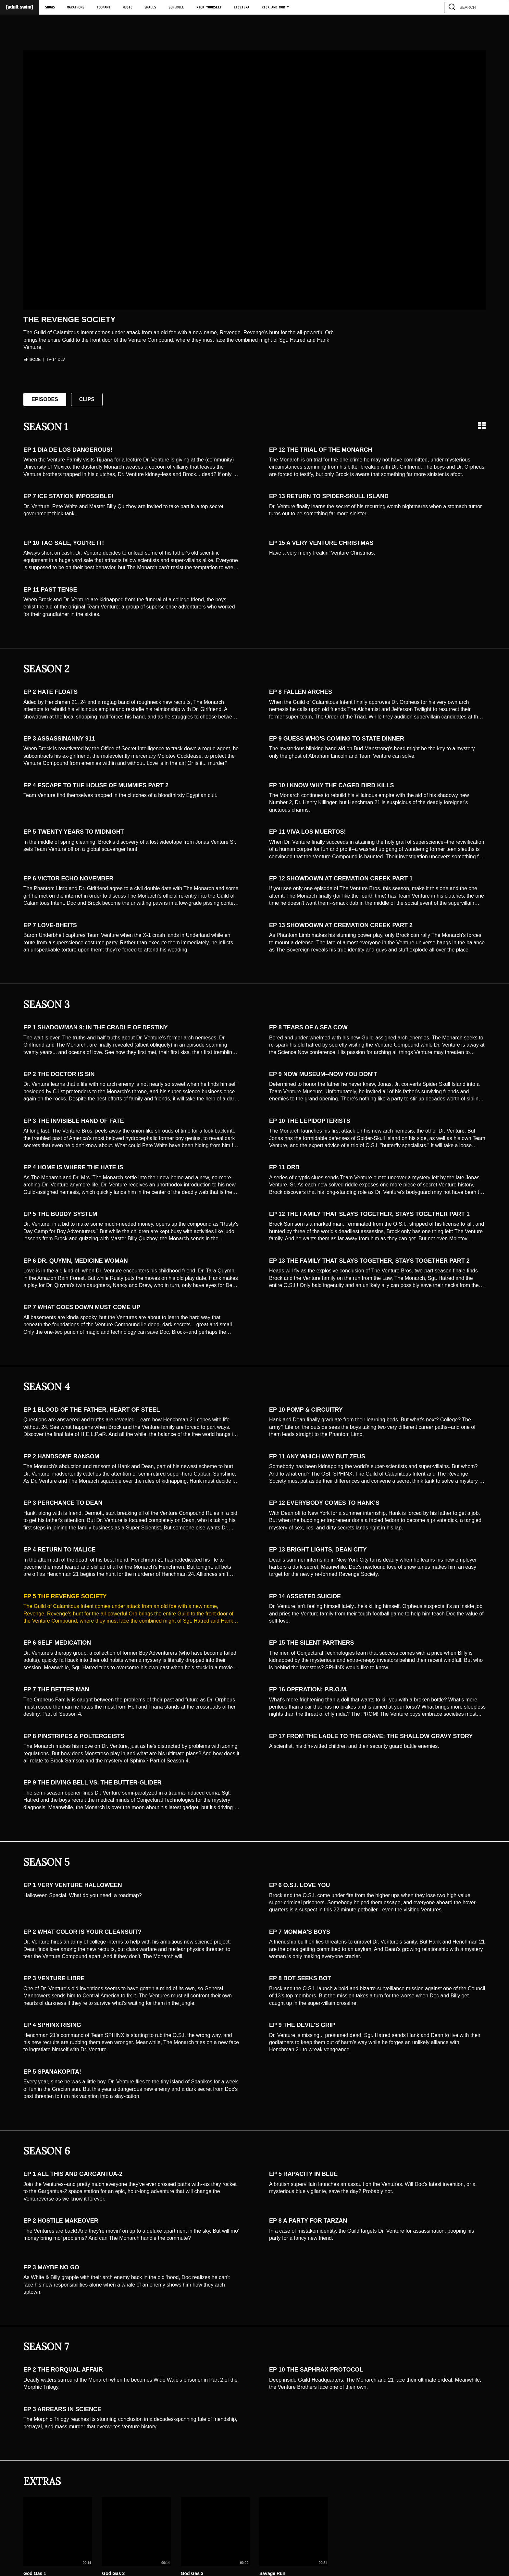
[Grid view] (482, 425)
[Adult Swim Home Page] (19, 7)
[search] (499, 7)
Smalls (150, 7)
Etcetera (241, 7)
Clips (86, 399)
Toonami (103, 7)
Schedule (176, 7)
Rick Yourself (209, 7)
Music (127, 7)
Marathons (75, 7)
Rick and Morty (275, 7)
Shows (50, 7)
